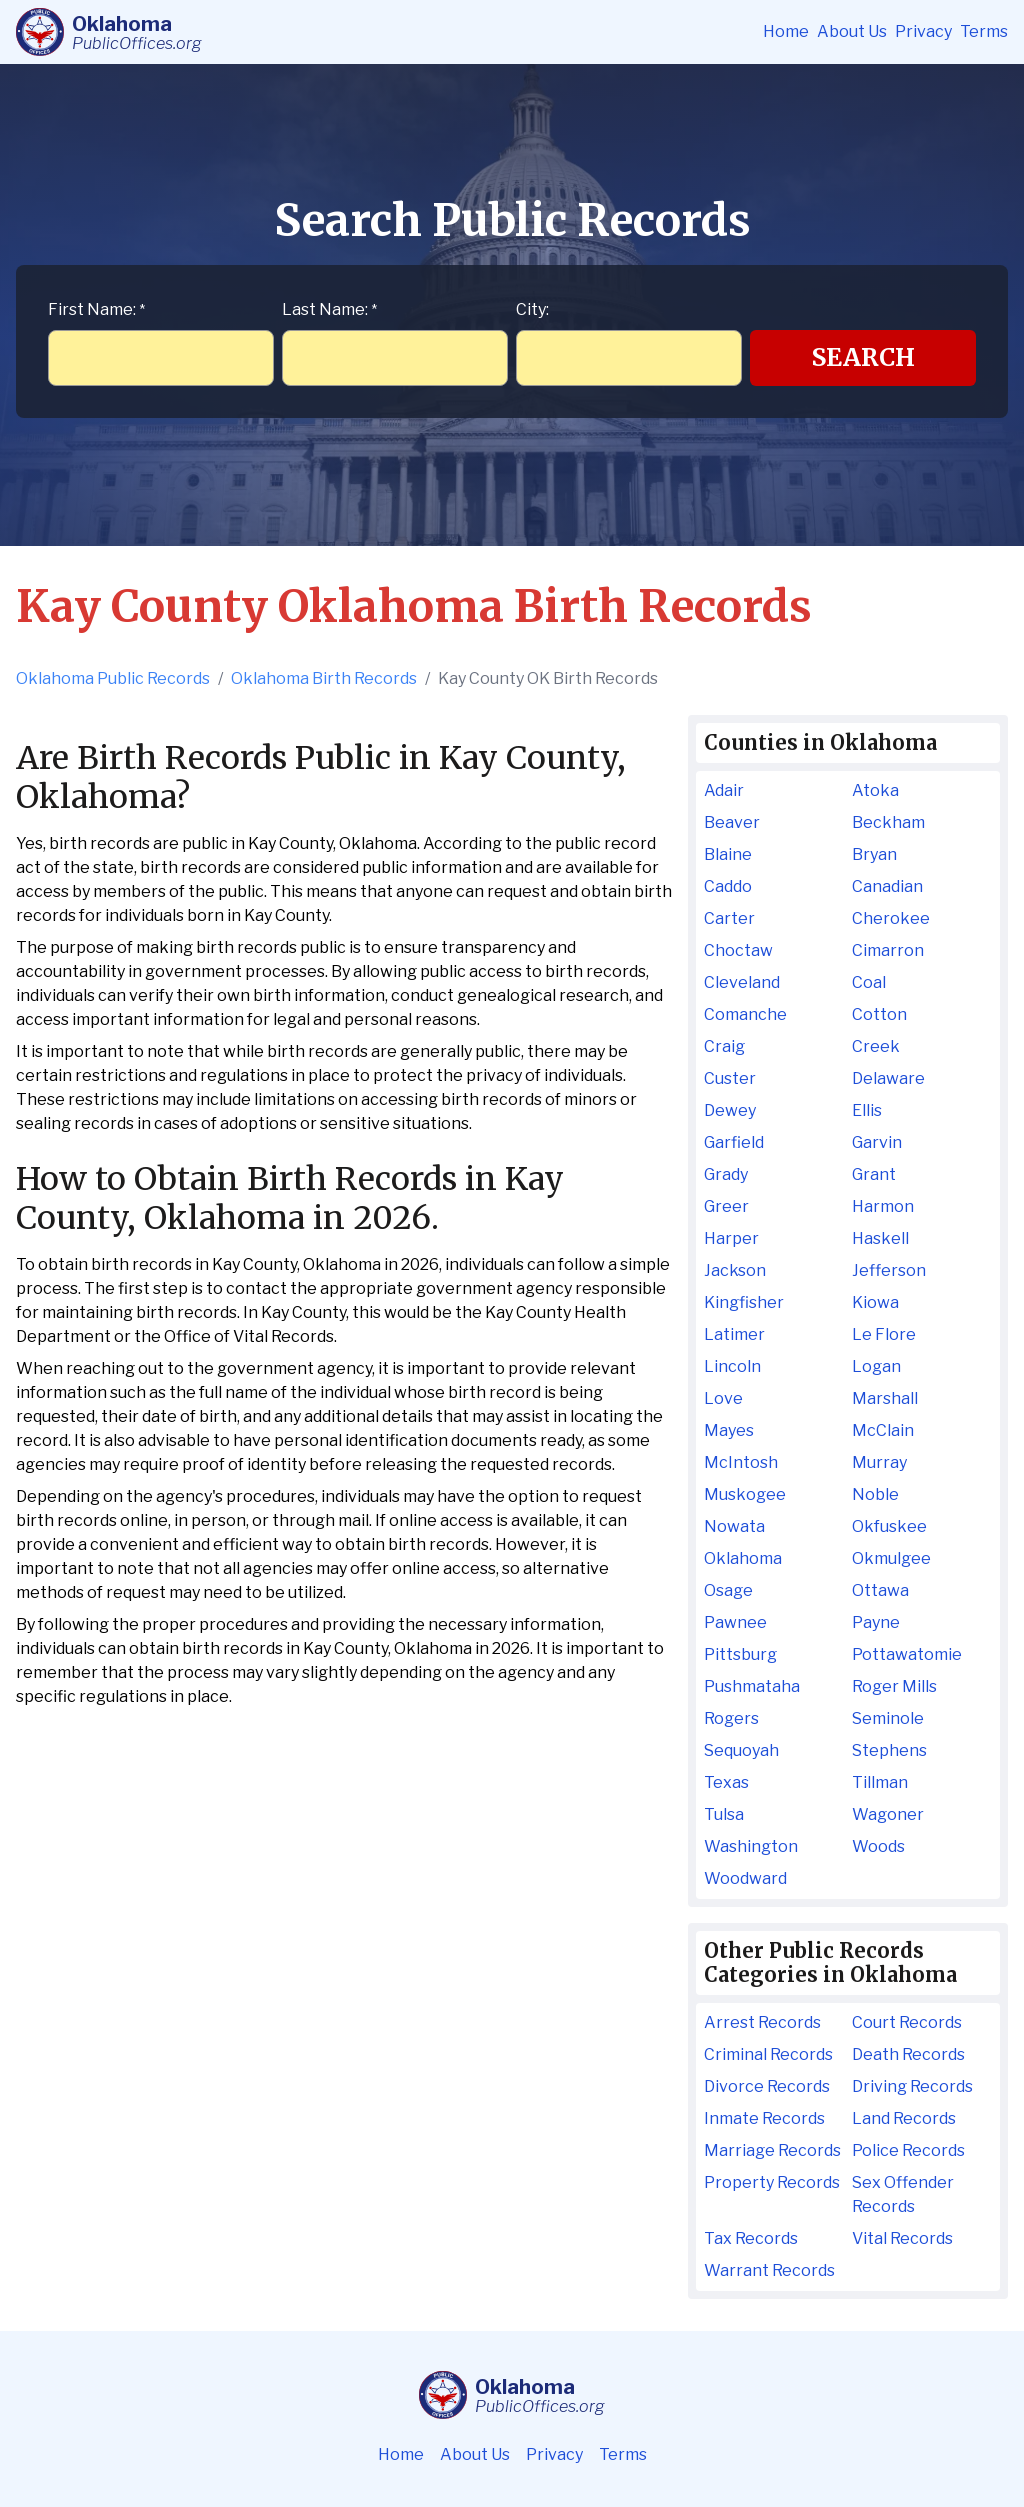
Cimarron (888, 950)
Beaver (732, 822)
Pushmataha (752, 1686)
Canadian (887, 886)
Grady (726, 1174)
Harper (731, 1238)
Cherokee (891, 918)
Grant (874, 1174)
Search (863, 357)
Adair (724, 790)
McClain (883, 1430)
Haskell (880, 1238)
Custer (730, 1078)
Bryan (874, 854)
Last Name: (329, 309)
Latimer (734, 1334)
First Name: (96, 309)
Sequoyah (741, 1750)
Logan (876, 1366)
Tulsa (724, 1814)
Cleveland (742, 982)
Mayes (729, 1430)
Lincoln (732, 1366)
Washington (751, 1846)
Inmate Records (764, 2118)
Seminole (888, 1718)
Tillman (880, 1782)
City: (532, 309)
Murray (879, 1462)
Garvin (877, 1142)
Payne (876, 1622)
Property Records (772, 2182)
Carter (729, 918)
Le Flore (884, 1334)
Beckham (888, 822)
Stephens (889, 1750)
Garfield (734, 1142)
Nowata (734, 1526)
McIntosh (741, 1462)
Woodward (745, 1878)
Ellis (867, 1110)
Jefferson (889, 1270)
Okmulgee (891, 1558)
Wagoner (888, 1814)
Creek (876, 1046)
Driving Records (912, 2086)
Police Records (908, 2150)
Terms (984, 31)
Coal (869, 982)
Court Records (907, 2022)
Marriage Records (772, 2150)
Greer (726, 1206)
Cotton (879, 1014)
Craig (724, 1046)
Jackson (735, 1270)
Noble (875, 1494)
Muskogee (745, 1494)
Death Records (908, 2054)
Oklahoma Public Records (113, 678)
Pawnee (735, 1622)
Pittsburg (740, 1654)
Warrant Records (769, 2270)
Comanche (745, 1014)
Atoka (875, 790)
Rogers (731, 1718)
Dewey (730, 1110)
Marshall (885, 1398)
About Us (852, 31)
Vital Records (902, 2238)
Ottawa (880, 1590)
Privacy (923, 31)
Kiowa (875, 1302)
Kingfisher (744, 1302)
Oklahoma (743, 1558)
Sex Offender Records (903, 2194)
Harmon (883, 1206)
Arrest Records (762, 2022)
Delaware (888, 1078)
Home (786, 31)
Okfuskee (889, 1526)
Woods (878, 1846)
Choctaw (738, 950)
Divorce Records (767, 2086)
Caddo (728, 886)
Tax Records (751, 2238)
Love (723, 1398)
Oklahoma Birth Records (324, 678)
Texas (726, 1782)
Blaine (728, 854)
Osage (728, 1590)
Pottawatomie (907, 1654)
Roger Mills (894, 1686)
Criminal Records (768, 2054)
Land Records (904, 2118)
